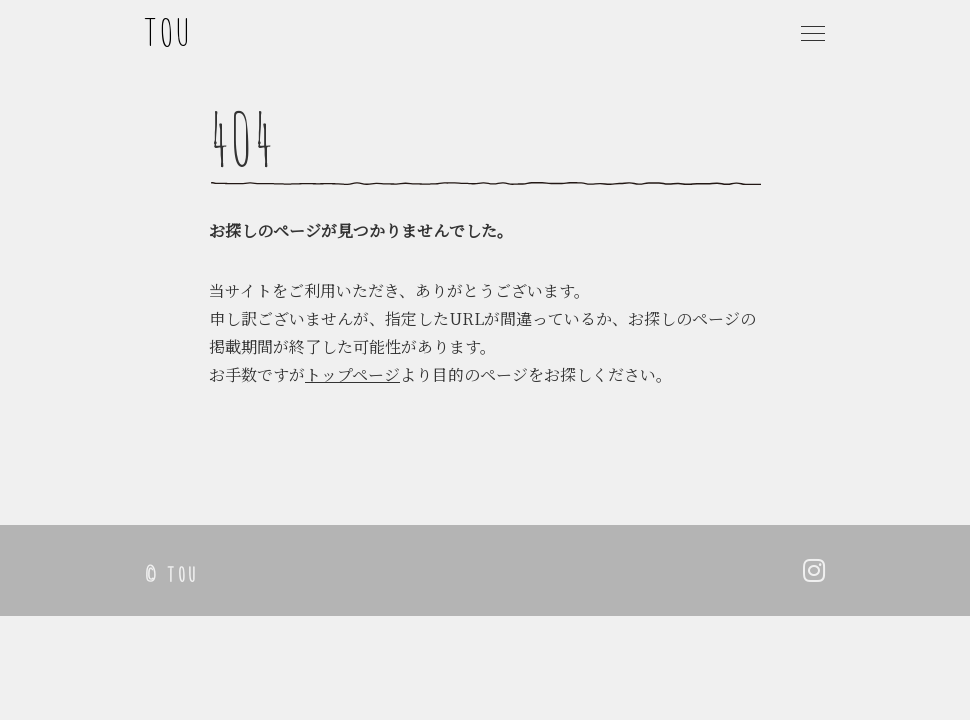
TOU (169, 32)
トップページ (352, 374)
